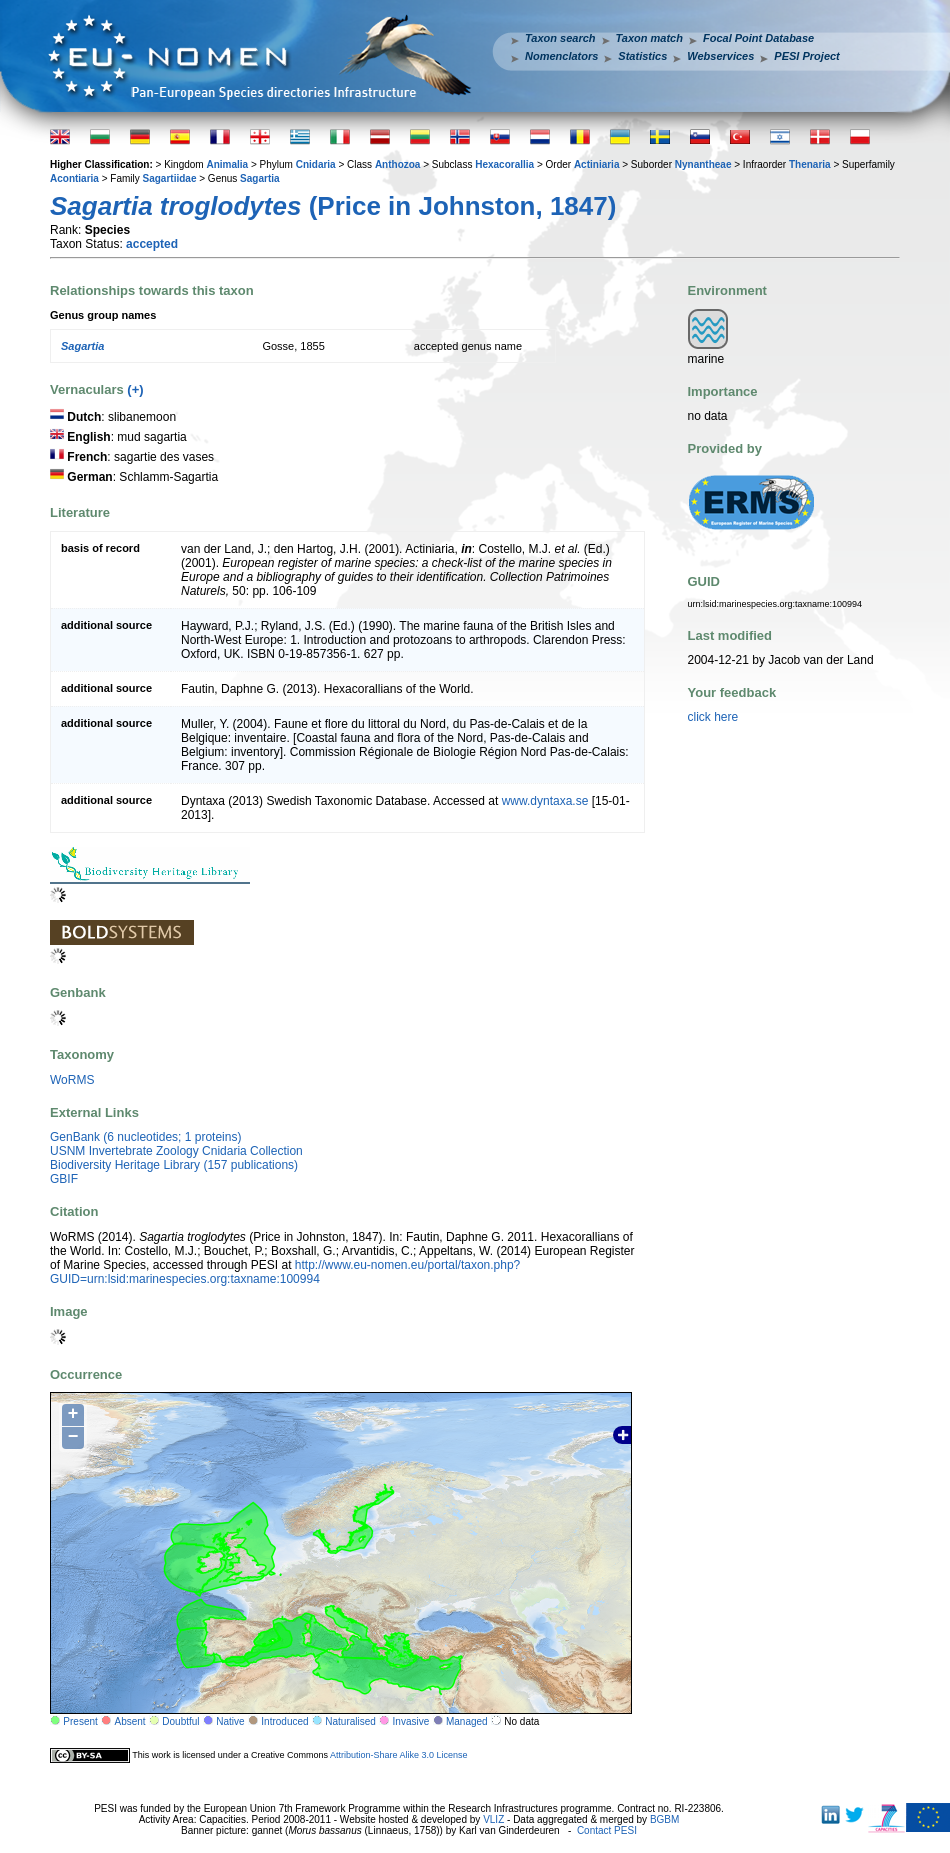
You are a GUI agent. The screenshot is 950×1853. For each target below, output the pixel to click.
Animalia (227, 164)
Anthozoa (398, 164)
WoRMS (72, 1080)
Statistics (642, 56)
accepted (152, 244)
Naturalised (350, 1721)
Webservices (720, 56)
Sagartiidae (170, 178)
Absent (130, 1721)
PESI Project (806, 56)
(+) (135, 389)
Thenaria (810, 164)
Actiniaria (597, 164)
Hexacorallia (504, 164)
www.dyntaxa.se (545, 801)
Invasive (411, 1721)
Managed (467, 1721)
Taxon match (649, 38)
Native (230, 1721)
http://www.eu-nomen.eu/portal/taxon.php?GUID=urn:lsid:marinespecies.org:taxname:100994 (285, 1272)
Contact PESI (607, 1830)
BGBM (664, 1819)
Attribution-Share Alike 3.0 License (399, 1755)
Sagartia (259, 178)
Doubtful (180, 1721)
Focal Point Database (758, 38)
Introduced (284, 1721)
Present (80, 1721)
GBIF (64, 1179)
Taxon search (560, 38)
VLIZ (493, 1819)
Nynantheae (703, 164)
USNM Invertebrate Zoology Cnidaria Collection (176, 1151)
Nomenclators (561, 56)
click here (713, 717)
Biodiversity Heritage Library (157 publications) (174, 1165)
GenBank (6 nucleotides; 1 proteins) (145, 1137)
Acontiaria (74, 178)
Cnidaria (316, 164)
